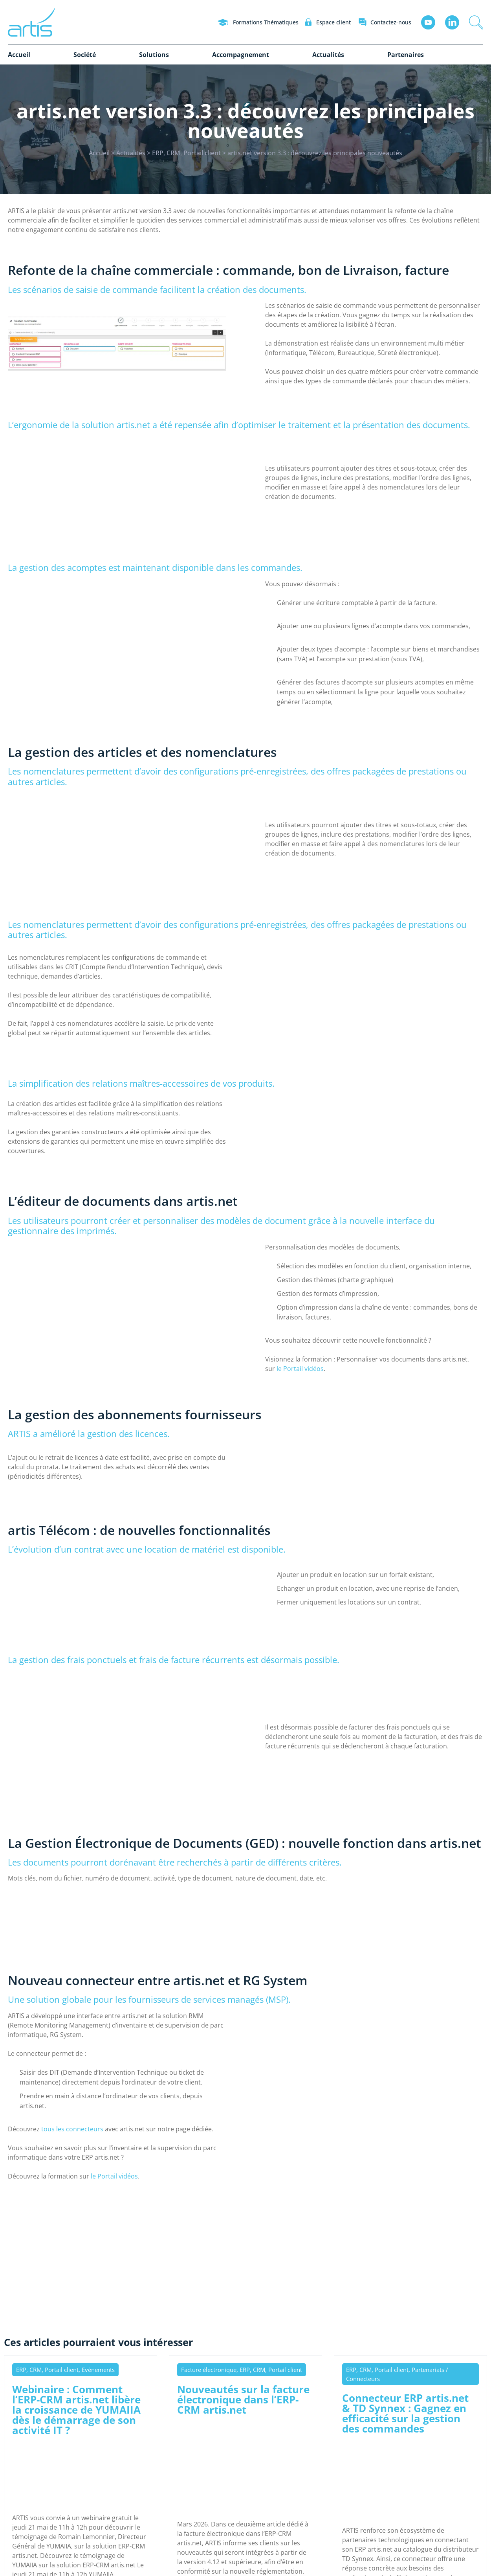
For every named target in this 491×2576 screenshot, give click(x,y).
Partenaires (405, 54)
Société (84, 54)
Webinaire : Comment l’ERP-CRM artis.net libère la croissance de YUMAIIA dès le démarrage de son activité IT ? (76, 2409)
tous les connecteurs (72, 2129)
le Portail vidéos (300, 1368)
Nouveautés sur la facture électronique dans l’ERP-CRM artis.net (243, 2399)
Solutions (154, 54)
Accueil (19, 54)
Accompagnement (240, 54)
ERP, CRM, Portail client (186, 153)
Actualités (328, 54)
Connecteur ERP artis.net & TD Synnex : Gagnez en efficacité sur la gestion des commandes (405, 2413)
